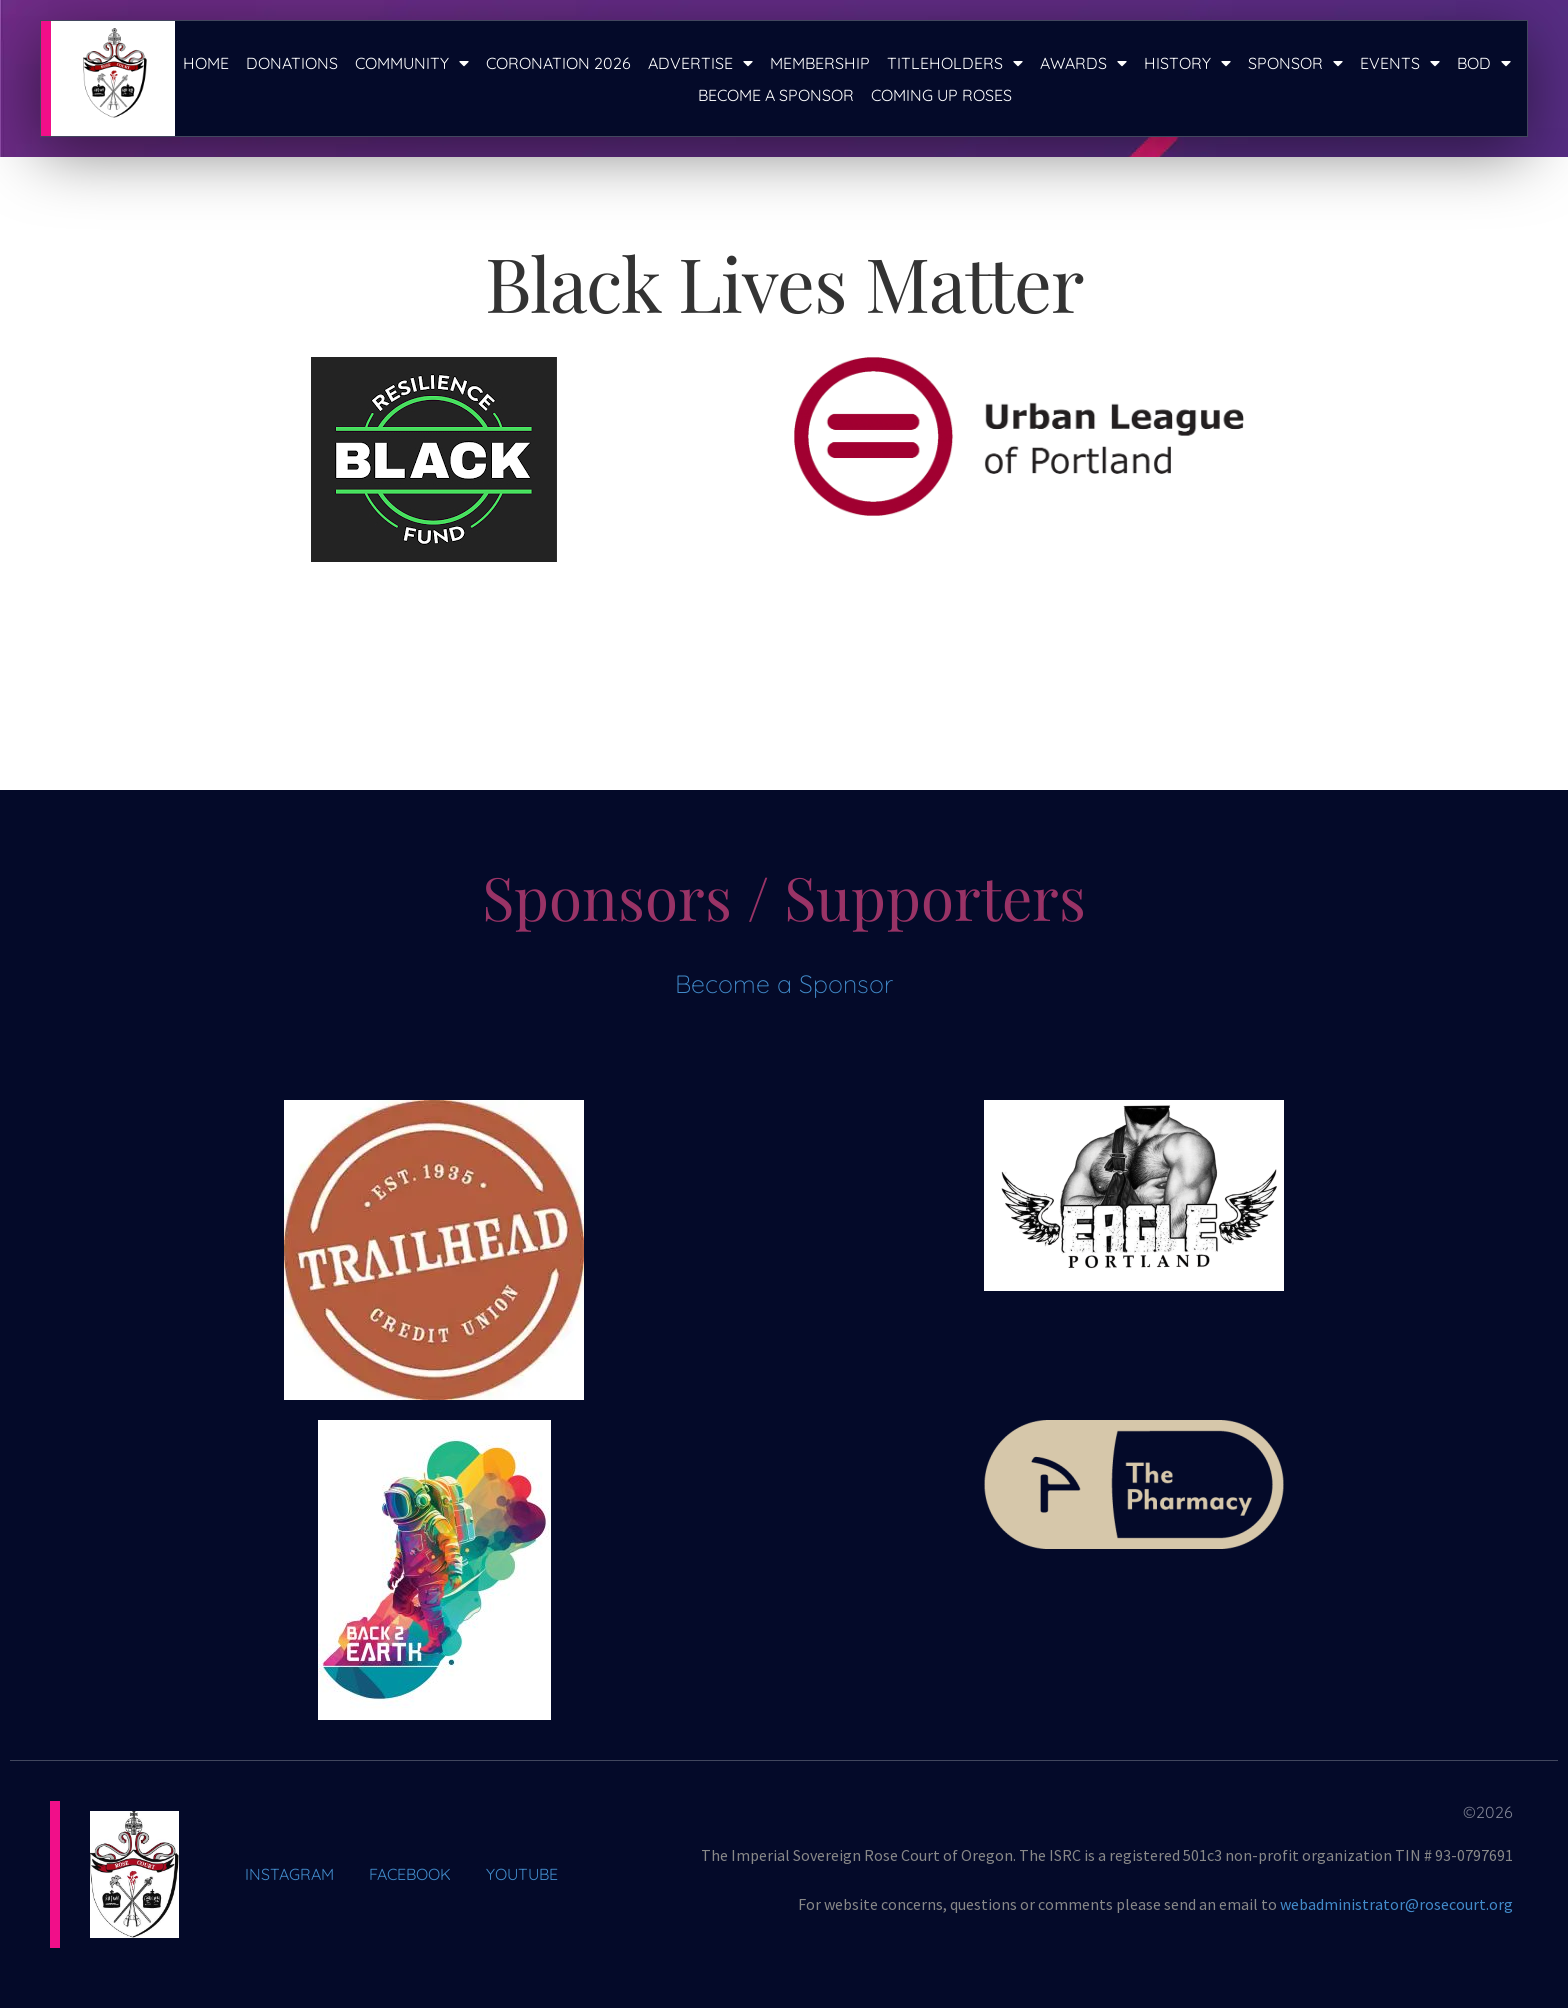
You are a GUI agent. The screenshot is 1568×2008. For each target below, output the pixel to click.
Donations (292, 63)
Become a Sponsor (776, 95)
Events (1400, 63)
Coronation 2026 (558, 63)
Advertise (700, 63)
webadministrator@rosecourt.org (1396, 1904)
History (1187, 63)
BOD (1484, 63)
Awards (1083, 63)
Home (206, 63)
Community (412, 63)
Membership (820, 63)
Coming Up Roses (941, 95)
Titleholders (955, 63)
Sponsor (1295, 63)
